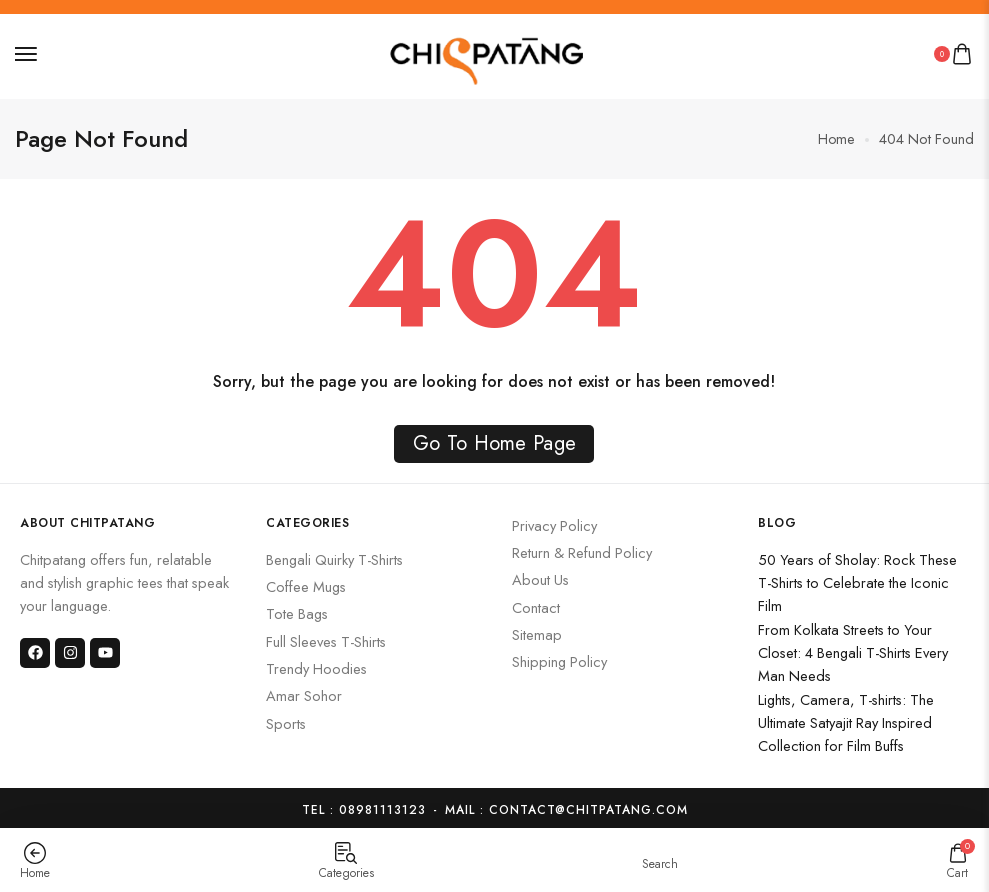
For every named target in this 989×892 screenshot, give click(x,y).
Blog (777, 518)
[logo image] (487, 51)
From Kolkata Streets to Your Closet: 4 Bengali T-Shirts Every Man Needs (853, 648)
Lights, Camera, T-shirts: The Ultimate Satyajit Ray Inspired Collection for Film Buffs (846, 718)
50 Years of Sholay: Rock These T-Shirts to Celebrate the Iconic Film (857, 578)
